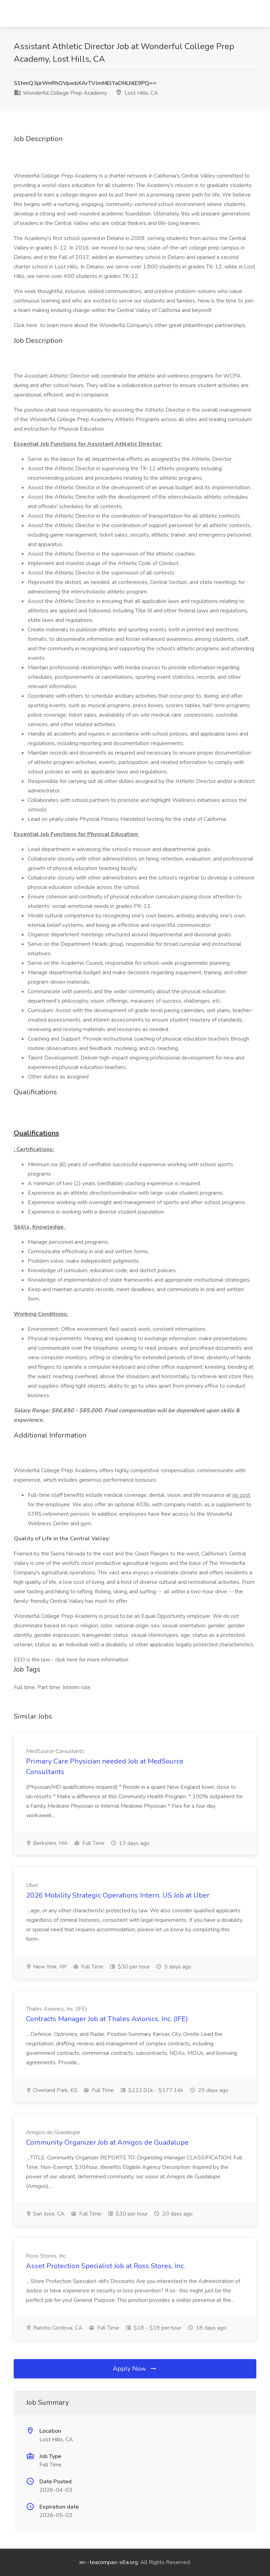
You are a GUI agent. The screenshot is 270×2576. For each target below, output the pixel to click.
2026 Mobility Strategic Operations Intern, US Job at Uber (118, 1895)
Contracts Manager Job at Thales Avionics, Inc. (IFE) (107, 2019)
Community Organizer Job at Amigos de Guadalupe (107, 2142)
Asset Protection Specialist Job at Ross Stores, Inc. (105, 2266)
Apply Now (135, 2368)
